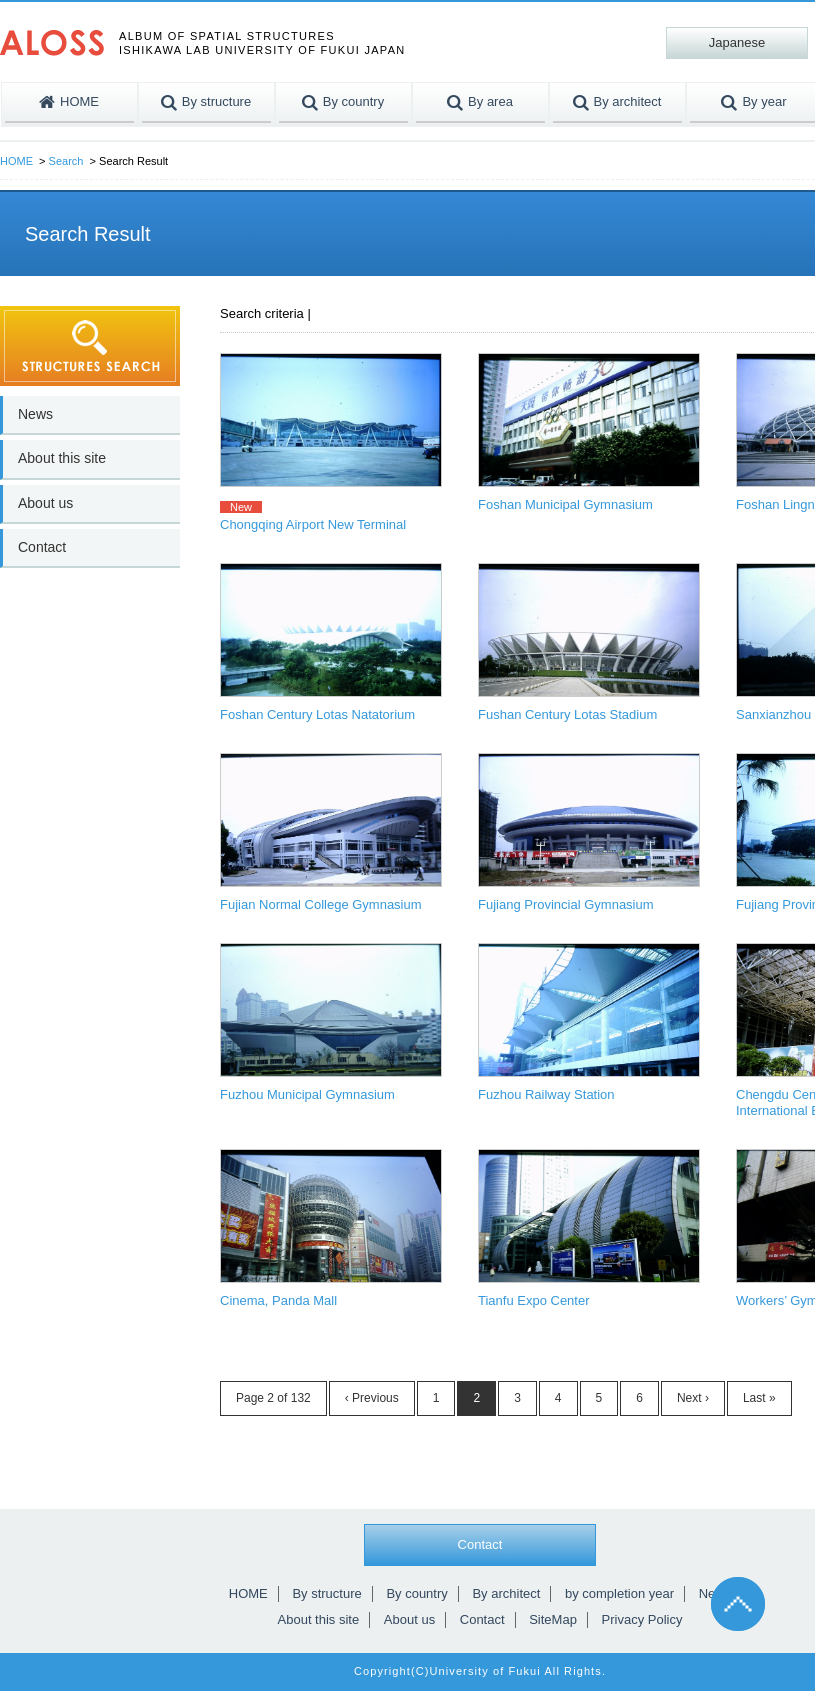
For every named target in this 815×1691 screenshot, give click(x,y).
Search (66, 161)
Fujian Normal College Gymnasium (321, 904)
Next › (693, 1398)
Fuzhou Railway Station (546, 1094)
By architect (506, 1593)
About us (45, 503)
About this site (62, 458)
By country (416, 1593)
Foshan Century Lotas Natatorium (317, 714)
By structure (326, 1593)
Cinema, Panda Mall (278, 1300)
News (35, 414)
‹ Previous (372, 1398)
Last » (759, 1398)
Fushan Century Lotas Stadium (567, 714)
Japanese (737, 42)
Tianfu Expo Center (534, 1300)
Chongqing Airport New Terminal (313, 524)
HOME (16, 161)
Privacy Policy (642, 1619)
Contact (42, 547)
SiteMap (553, 1619)
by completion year (619, 1593)
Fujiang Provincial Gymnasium (566, 904)
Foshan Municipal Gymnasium (565, 504)
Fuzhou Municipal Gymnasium (307, 1094)
